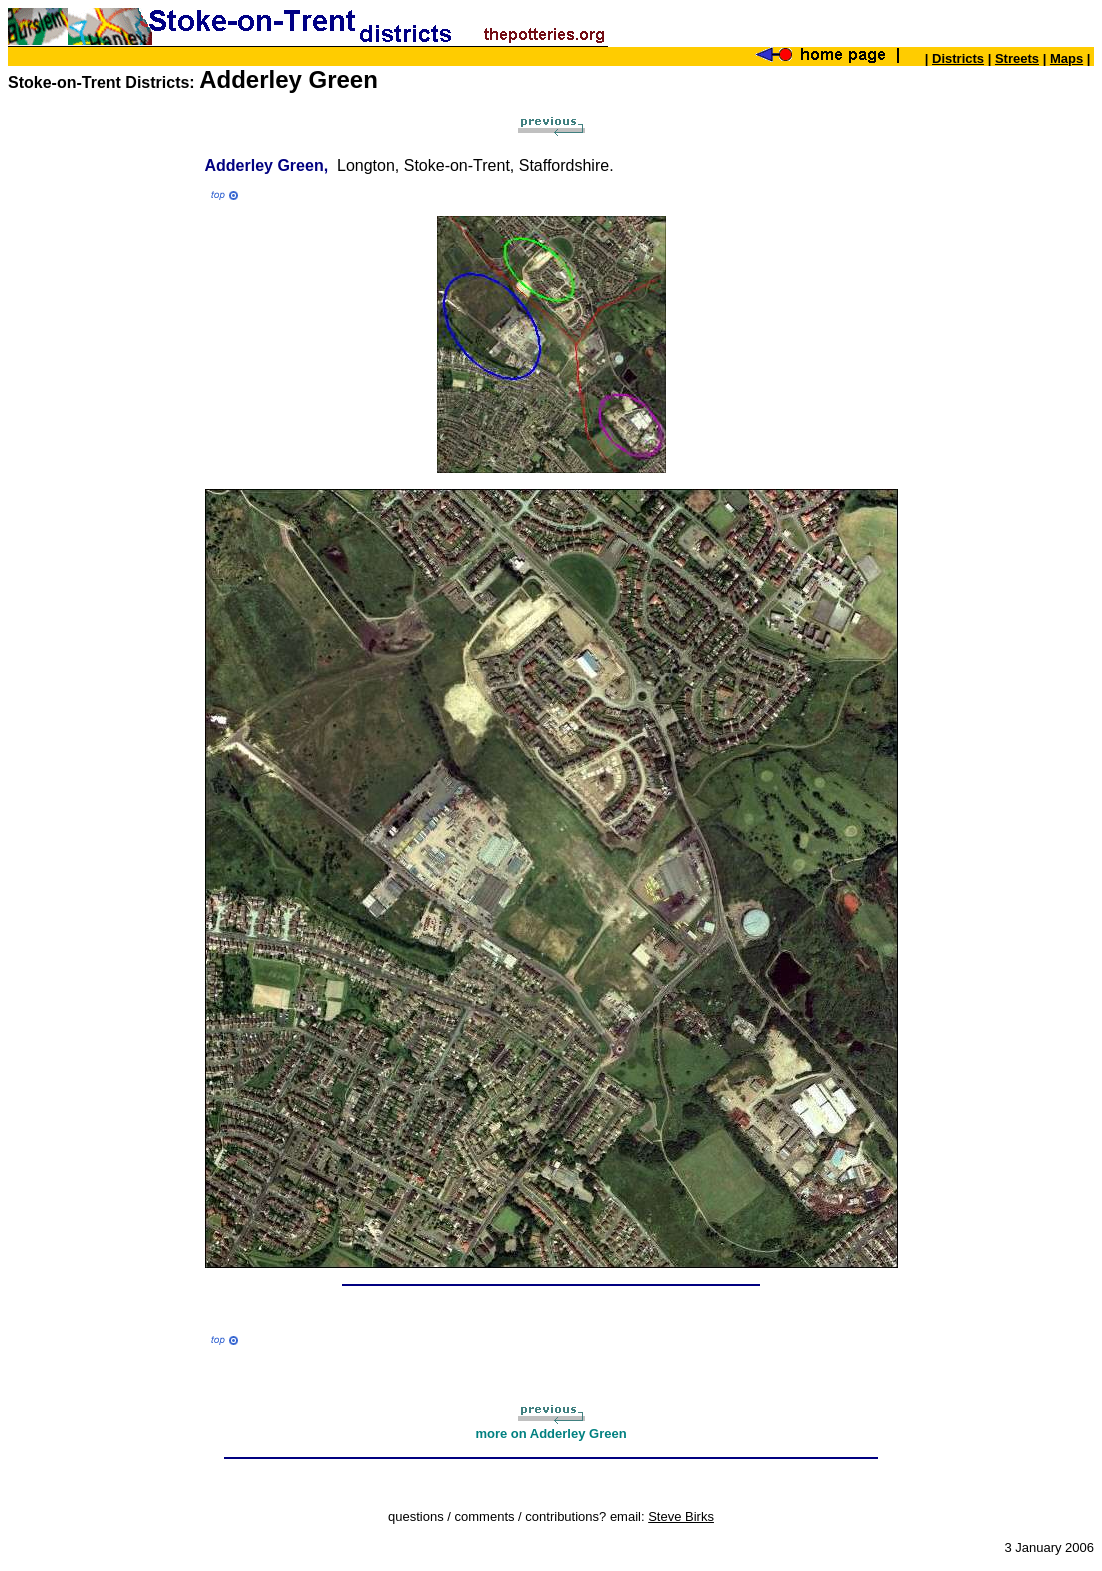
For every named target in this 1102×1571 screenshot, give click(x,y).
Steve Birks (681, 1516)
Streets (1017, 58)
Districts (958, 58)
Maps (1066, 58)
